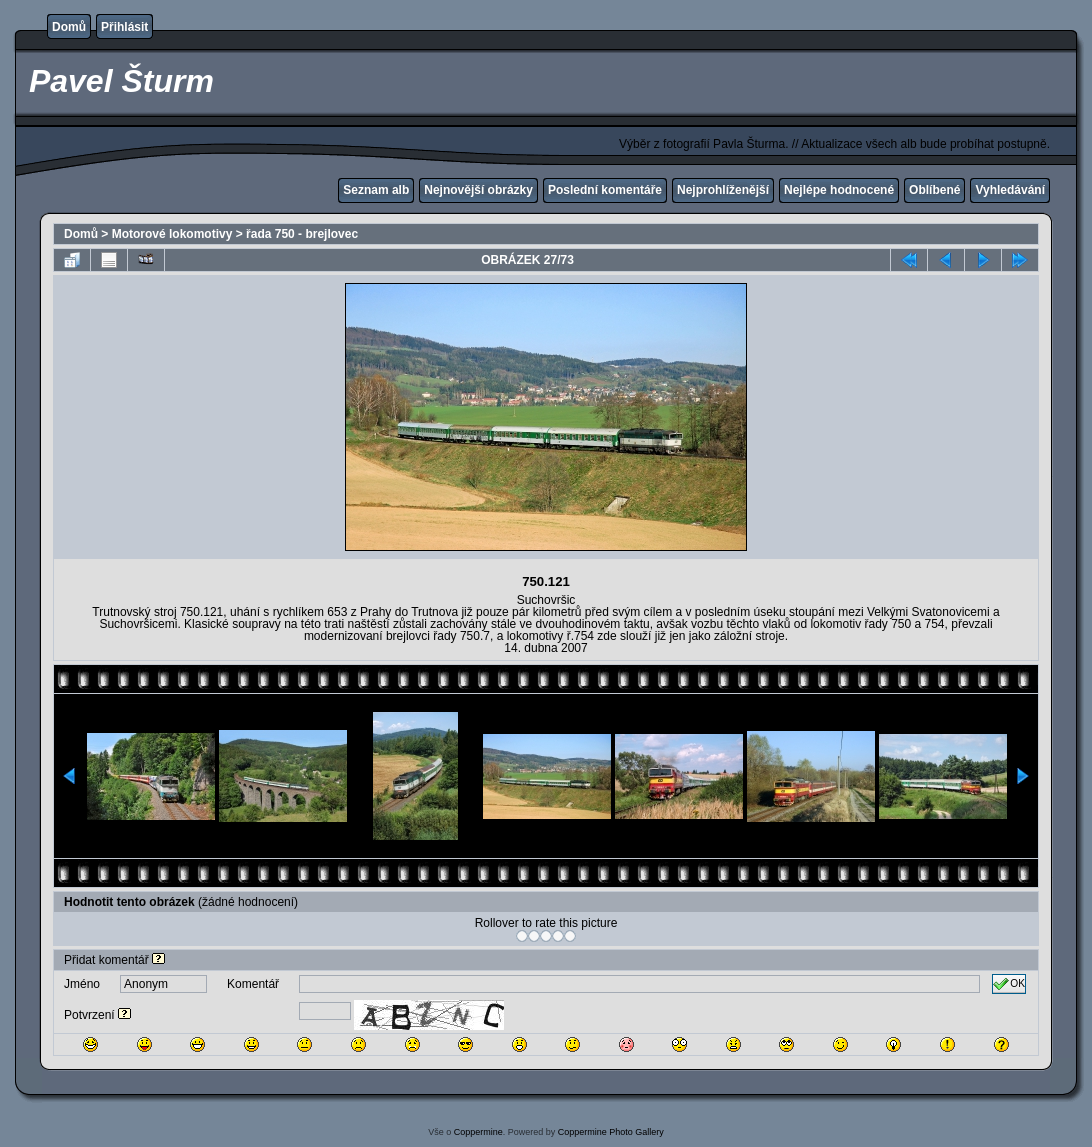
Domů (69, 27)
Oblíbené (934, 190)
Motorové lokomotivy (172, 234)
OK (1009, 984)
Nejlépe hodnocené (839, 190)
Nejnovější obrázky (478, 190)
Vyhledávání (1010, 190)
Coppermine (478, 1132)
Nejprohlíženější (723, 190)
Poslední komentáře (605, 190)
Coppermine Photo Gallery (611, 1132)
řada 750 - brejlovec (302, 234)
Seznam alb (376, 190)
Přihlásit (124, 27)
